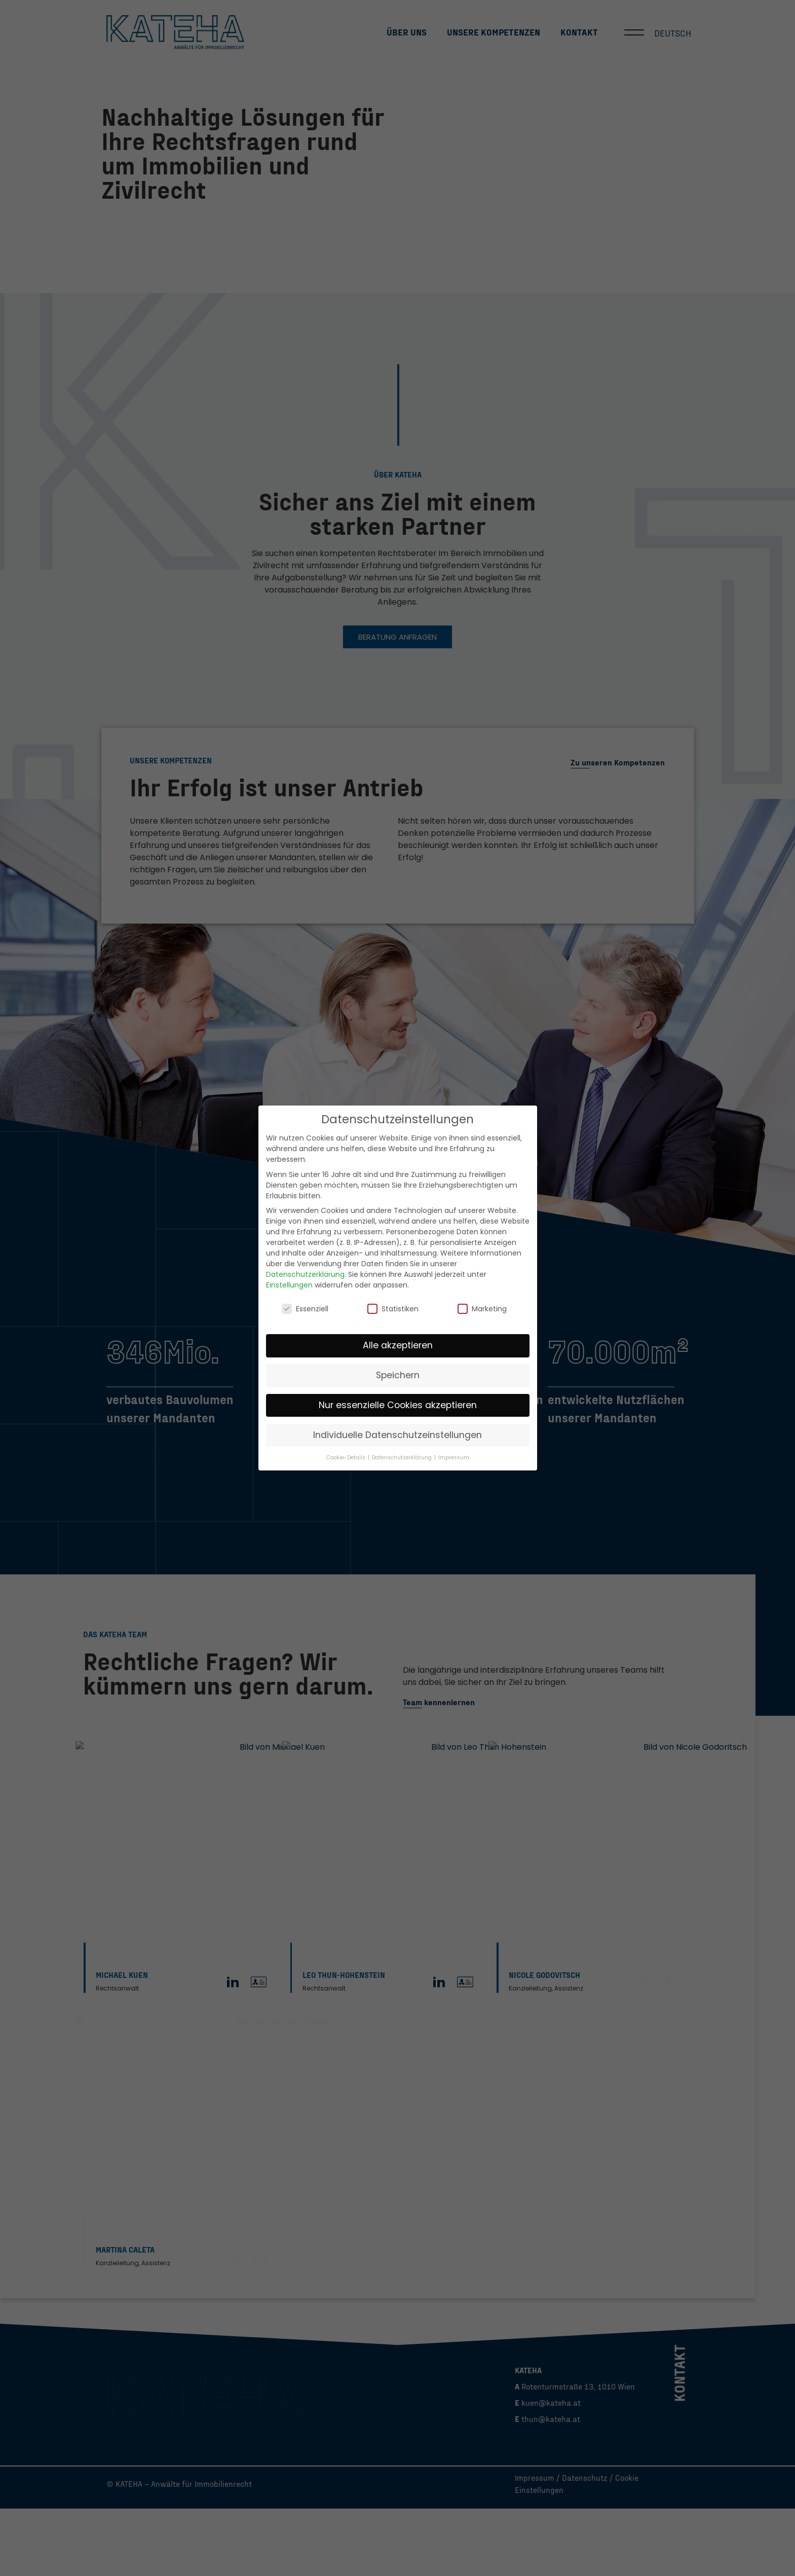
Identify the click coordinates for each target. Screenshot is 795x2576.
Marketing (482, 1309)
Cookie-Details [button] (346, 1457)
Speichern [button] (398, 1375)
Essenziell (305, 1309)
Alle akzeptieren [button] (398, 1345)
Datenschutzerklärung (305, 1274)
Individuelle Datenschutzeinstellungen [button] (397, 1435)
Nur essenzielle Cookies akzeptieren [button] (398, 1405)
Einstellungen (289, 1285)
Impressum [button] (453, 1457)
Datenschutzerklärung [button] (402, 1457)
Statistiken (393, 1309)
